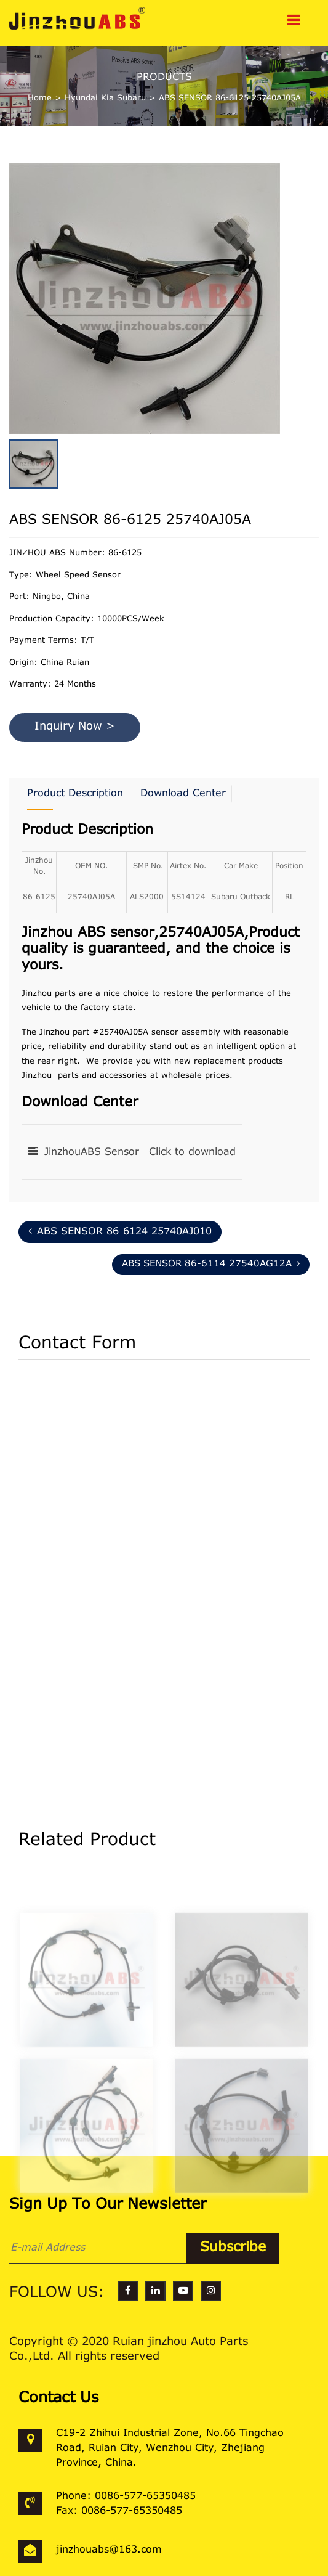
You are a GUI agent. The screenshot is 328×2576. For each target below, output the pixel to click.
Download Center (183, 794)
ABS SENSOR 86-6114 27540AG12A (211, 1263)
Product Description (75, 794)
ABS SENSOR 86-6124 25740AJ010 (120, 1231)
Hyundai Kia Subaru (105, 98)
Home (40, 98)
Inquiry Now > (74, 727)
